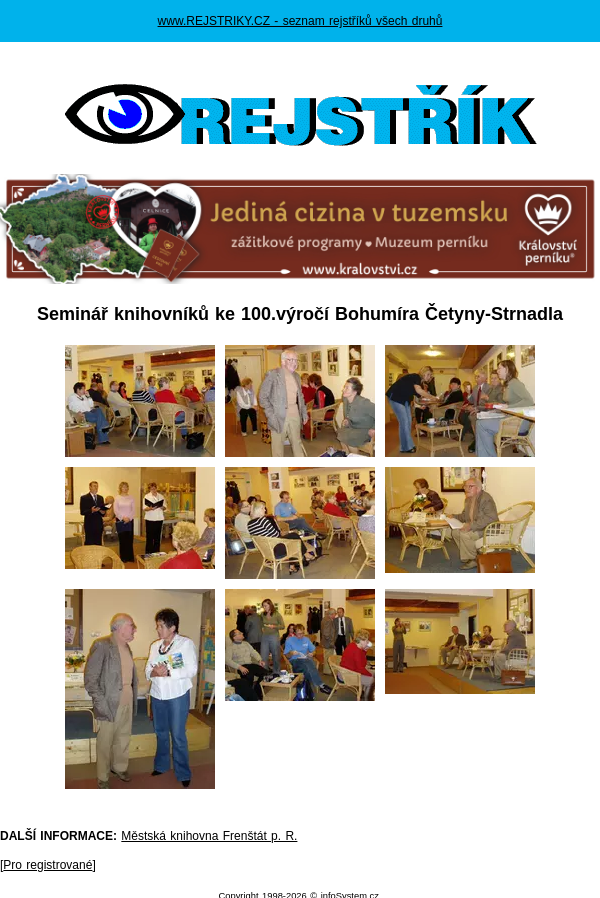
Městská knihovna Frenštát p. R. (209, 836)
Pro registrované (47, 865)
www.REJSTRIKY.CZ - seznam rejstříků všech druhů (300, 21)
